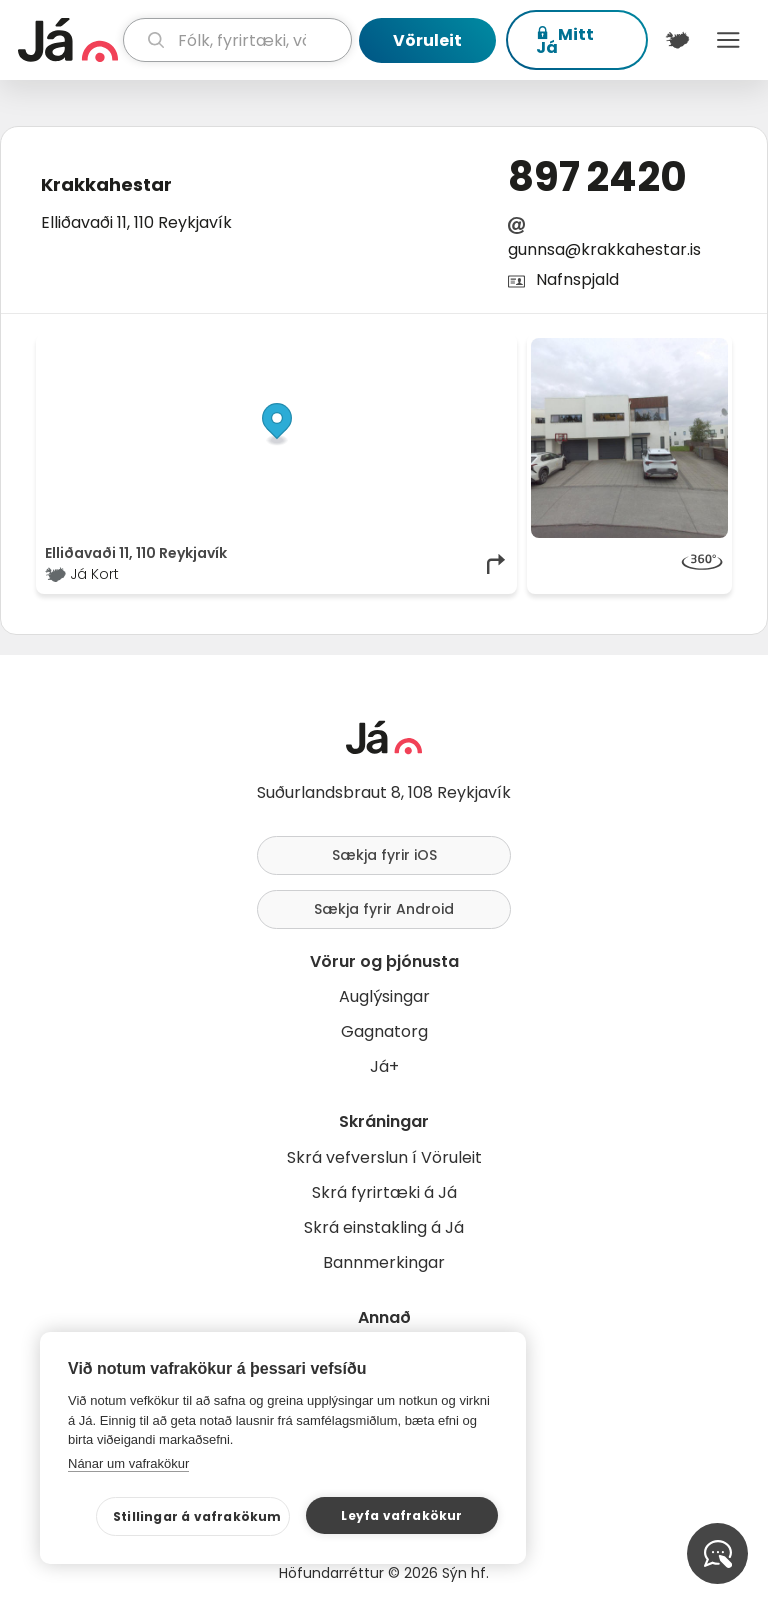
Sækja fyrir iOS (384, 855)
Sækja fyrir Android (384, 909)
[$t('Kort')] (677, 40)
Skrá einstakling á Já (384, 1227)
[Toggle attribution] (491, 360)
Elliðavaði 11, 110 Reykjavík (136, 222)
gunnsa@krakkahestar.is (604, 249)
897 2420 (597, 177)
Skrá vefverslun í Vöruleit (384, 1157)
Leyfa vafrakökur (401, 1515)
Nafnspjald (577, 279)
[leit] (237, 40)
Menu (728, 40)
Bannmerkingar (384, 1262)
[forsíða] (68, 40)
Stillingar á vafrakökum (197, 1516)
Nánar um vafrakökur (128, 1463)
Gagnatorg (384, 1031)
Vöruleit (427, 40)
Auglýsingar (384, 996)
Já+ (384, 1066)
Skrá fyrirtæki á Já (384, 1192)
